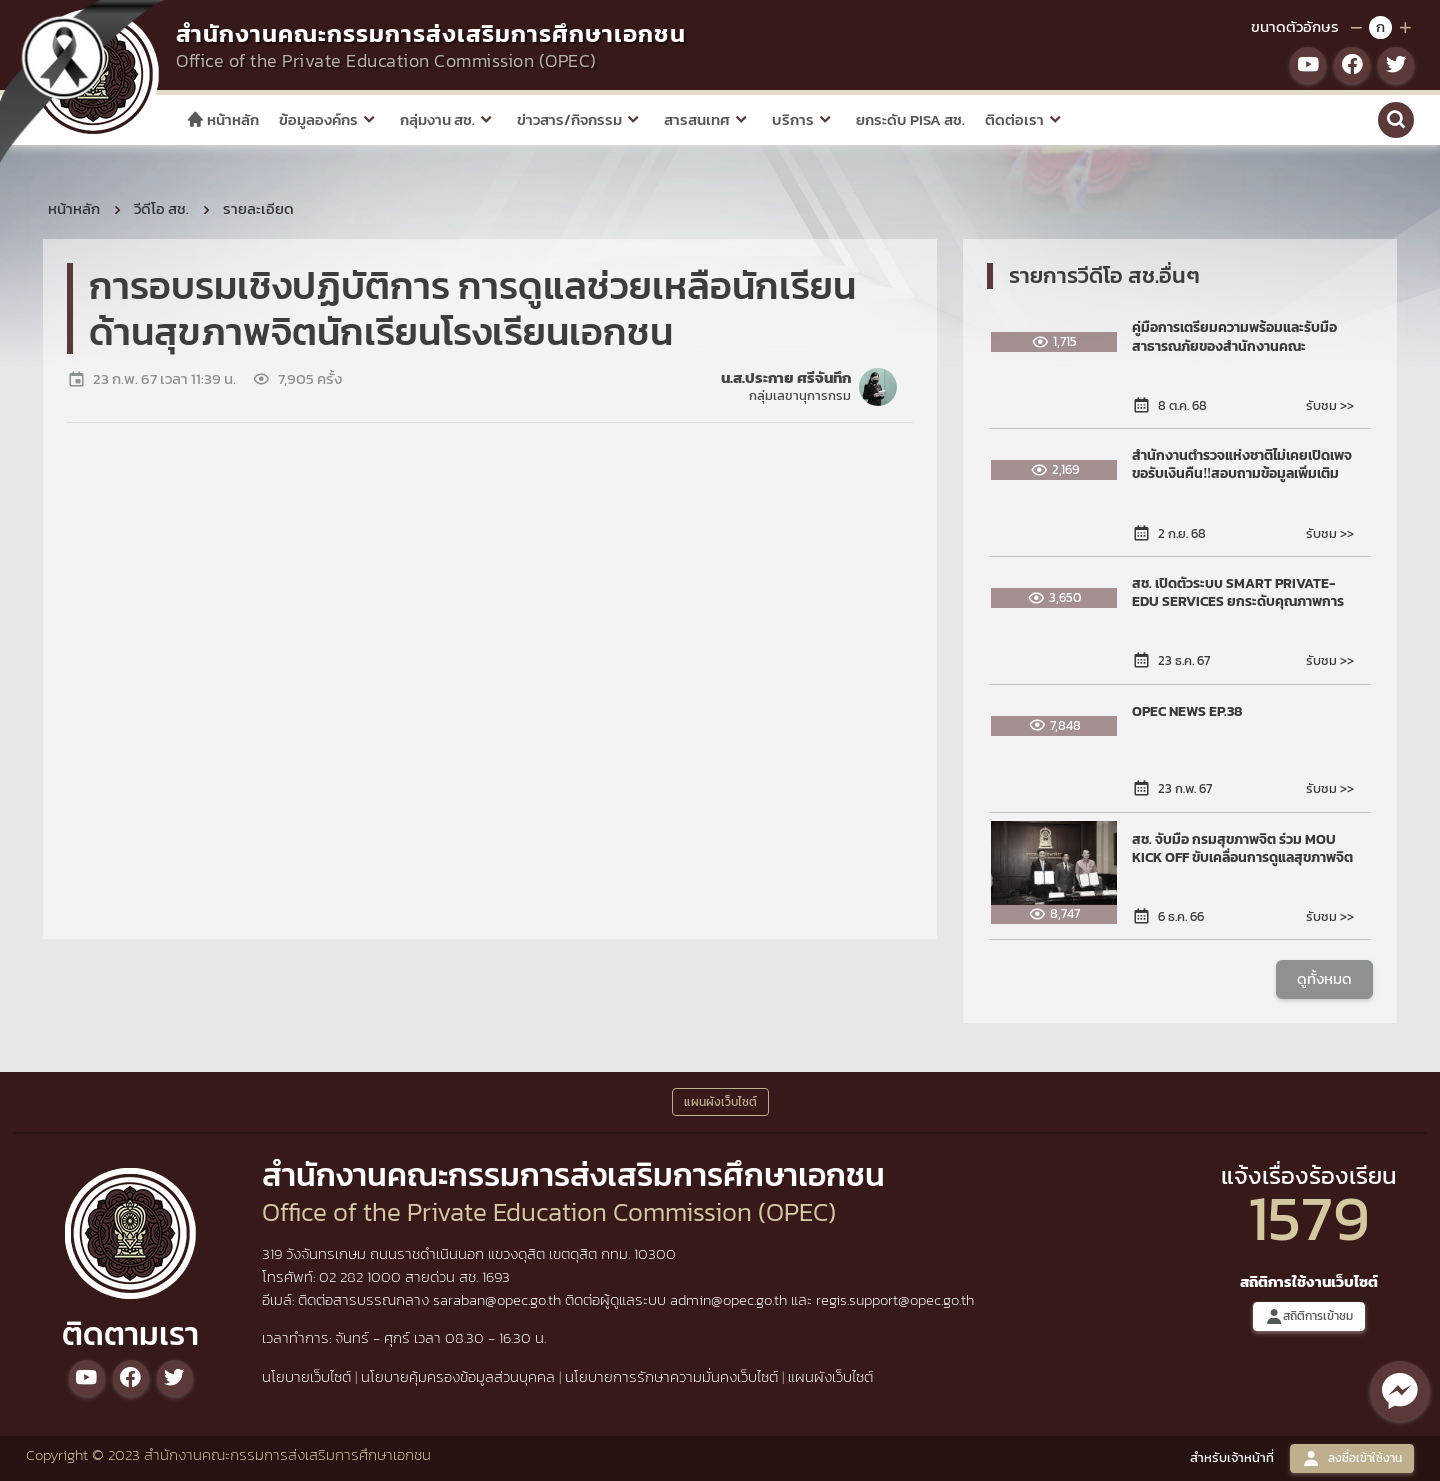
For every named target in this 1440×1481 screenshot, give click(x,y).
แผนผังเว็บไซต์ (830, 1376)
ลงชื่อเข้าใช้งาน (1352, 1458)
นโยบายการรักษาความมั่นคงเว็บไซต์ (671, 1376)
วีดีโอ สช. (161, 208)
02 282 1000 (362, 1276)
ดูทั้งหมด (1324, 979)
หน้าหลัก (222, 119)
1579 (1309, 1217)
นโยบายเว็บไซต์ (306, 1376)
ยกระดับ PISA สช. (910, 119)
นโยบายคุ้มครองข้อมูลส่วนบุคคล (458, 1376)
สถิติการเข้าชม (1309, 1316)
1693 (496, 1276)
